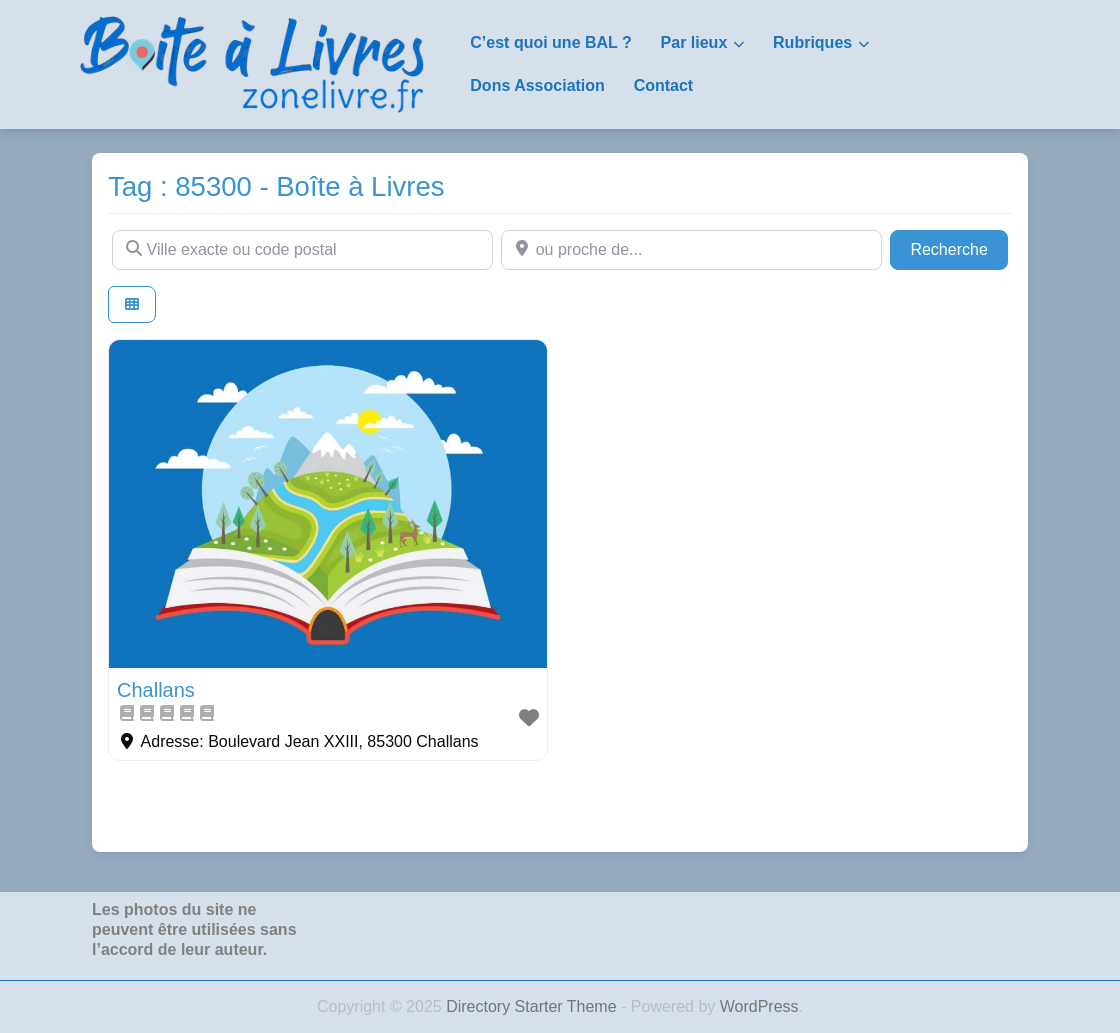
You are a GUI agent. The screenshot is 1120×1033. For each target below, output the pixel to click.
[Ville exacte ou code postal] (302, 250)
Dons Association (537, 85)
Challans (156, 690)
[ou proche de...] (691, 250)
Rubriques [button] (812, 42)
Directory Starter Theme (533, 1006)
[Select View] (132, 304)
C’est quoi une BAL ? (550, 42)
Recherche (959, 247)
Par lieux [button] (694, 42)
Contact (664, 85)
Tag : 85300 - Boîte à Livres (276, 186)
